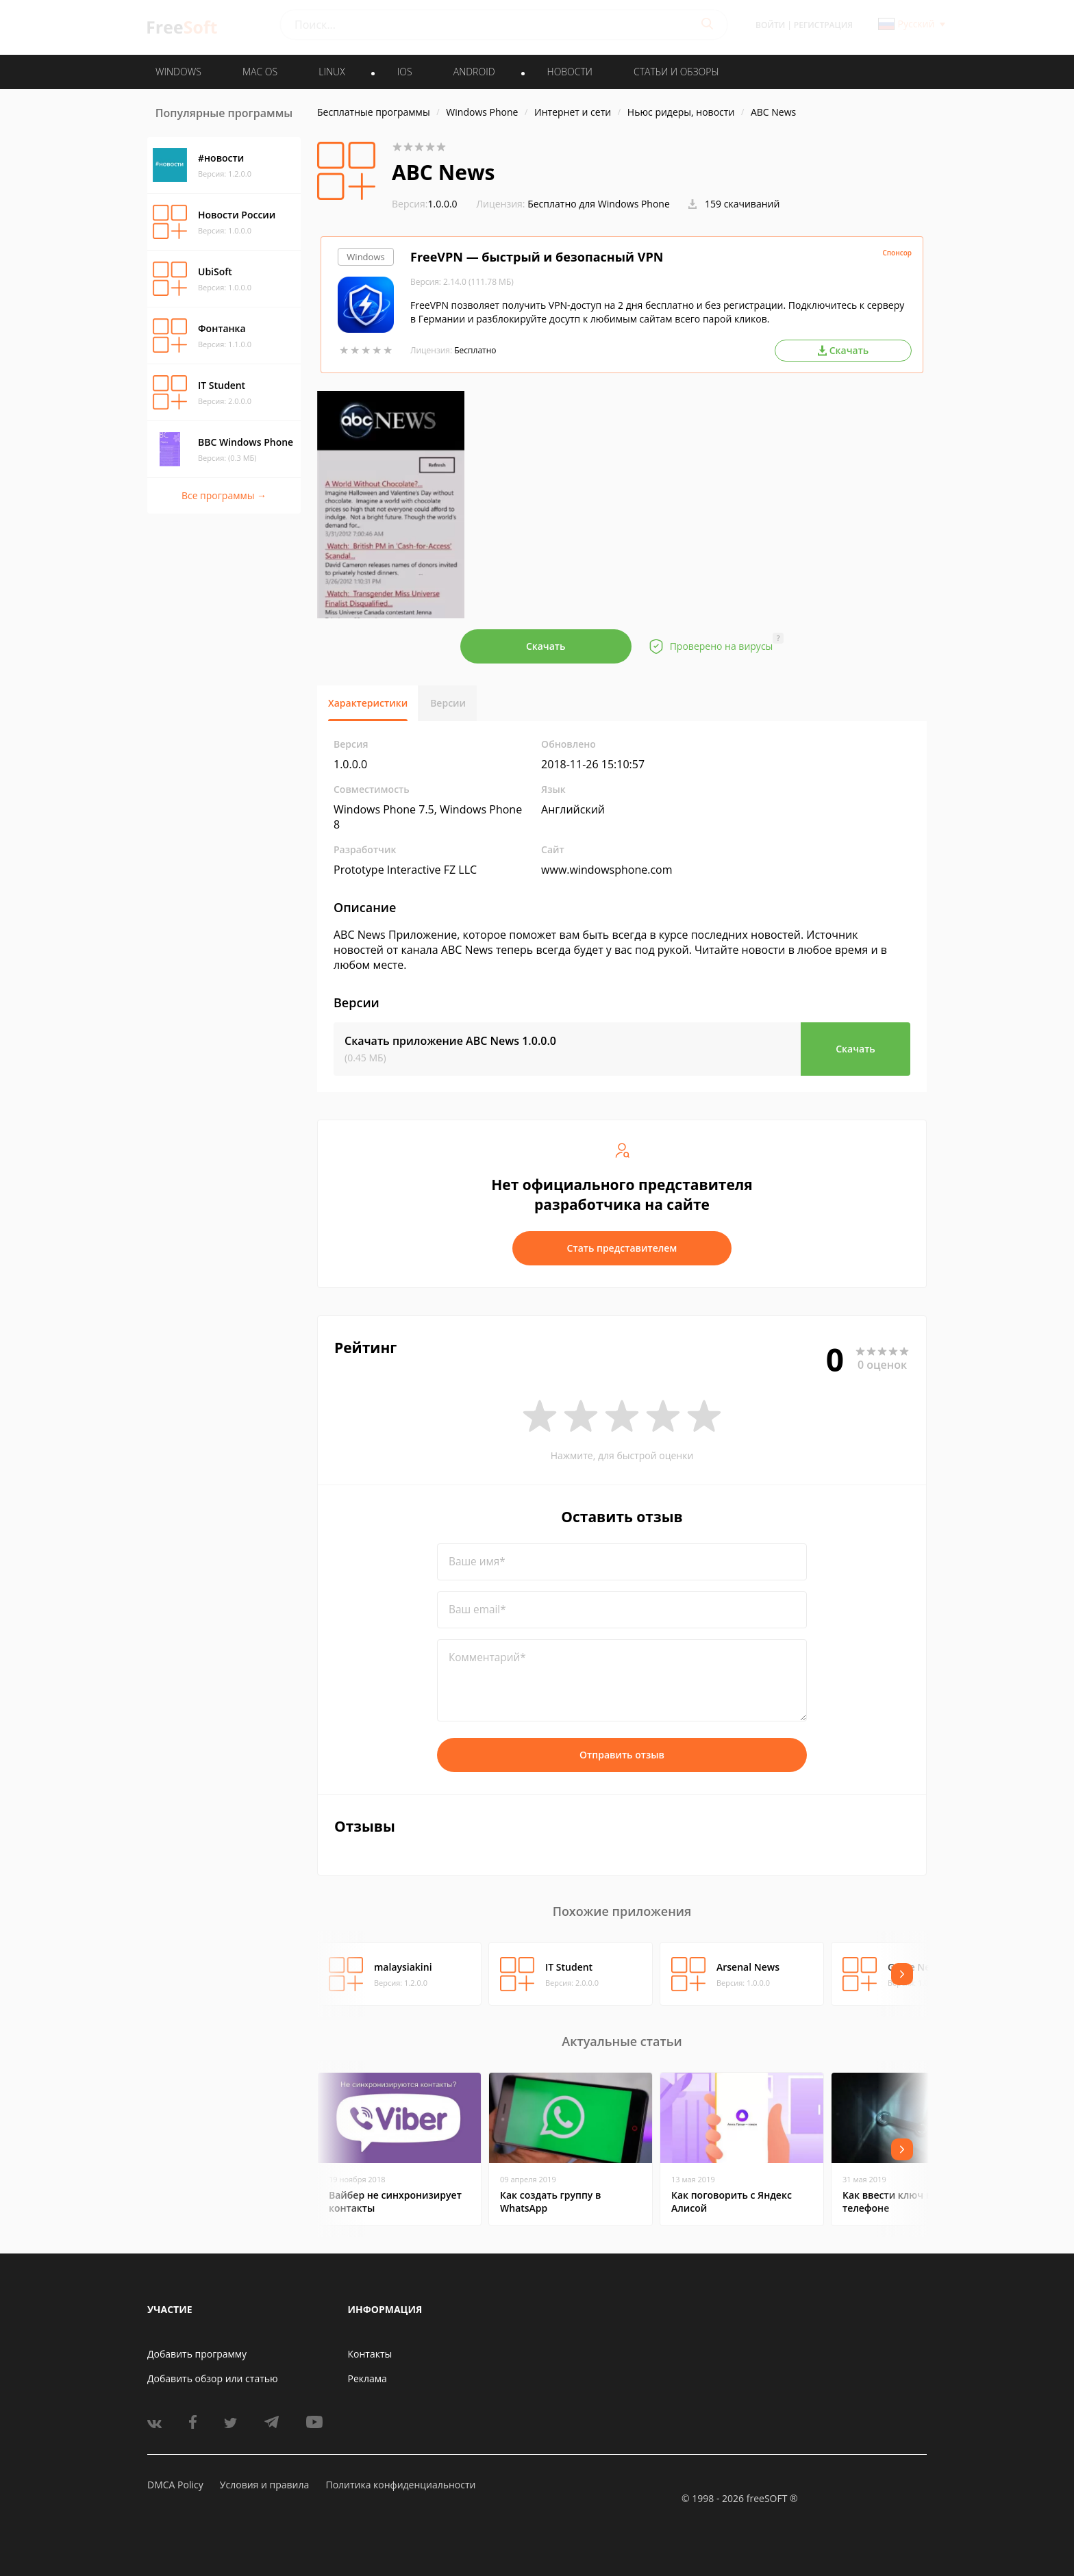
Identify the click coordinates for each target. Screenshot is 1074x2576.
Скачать (546, 646)
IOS (404, 71)
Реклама (367, 2378)
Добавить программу (197, 2353)
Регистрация (823, 25)
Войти (770, 25)
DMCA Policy (175, 2484)
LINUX (332, 71)
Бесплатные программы (373, 111)
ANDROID (474, 71)
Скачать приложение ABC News (450, 1040)
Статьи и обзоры (676, 71)
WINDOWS (178, 71)
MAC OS (259, 71)
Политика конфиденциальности (400, 2484)
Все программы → (224, 495)
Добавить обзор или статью (212, 2378)
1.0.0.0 (425, 203)
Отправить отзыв (621, 1754)
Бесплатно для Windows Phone (598, 203)
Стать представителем (622, 1247)
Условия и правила (264, 2484)
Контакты (370, 2353)
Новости (569, 71)
